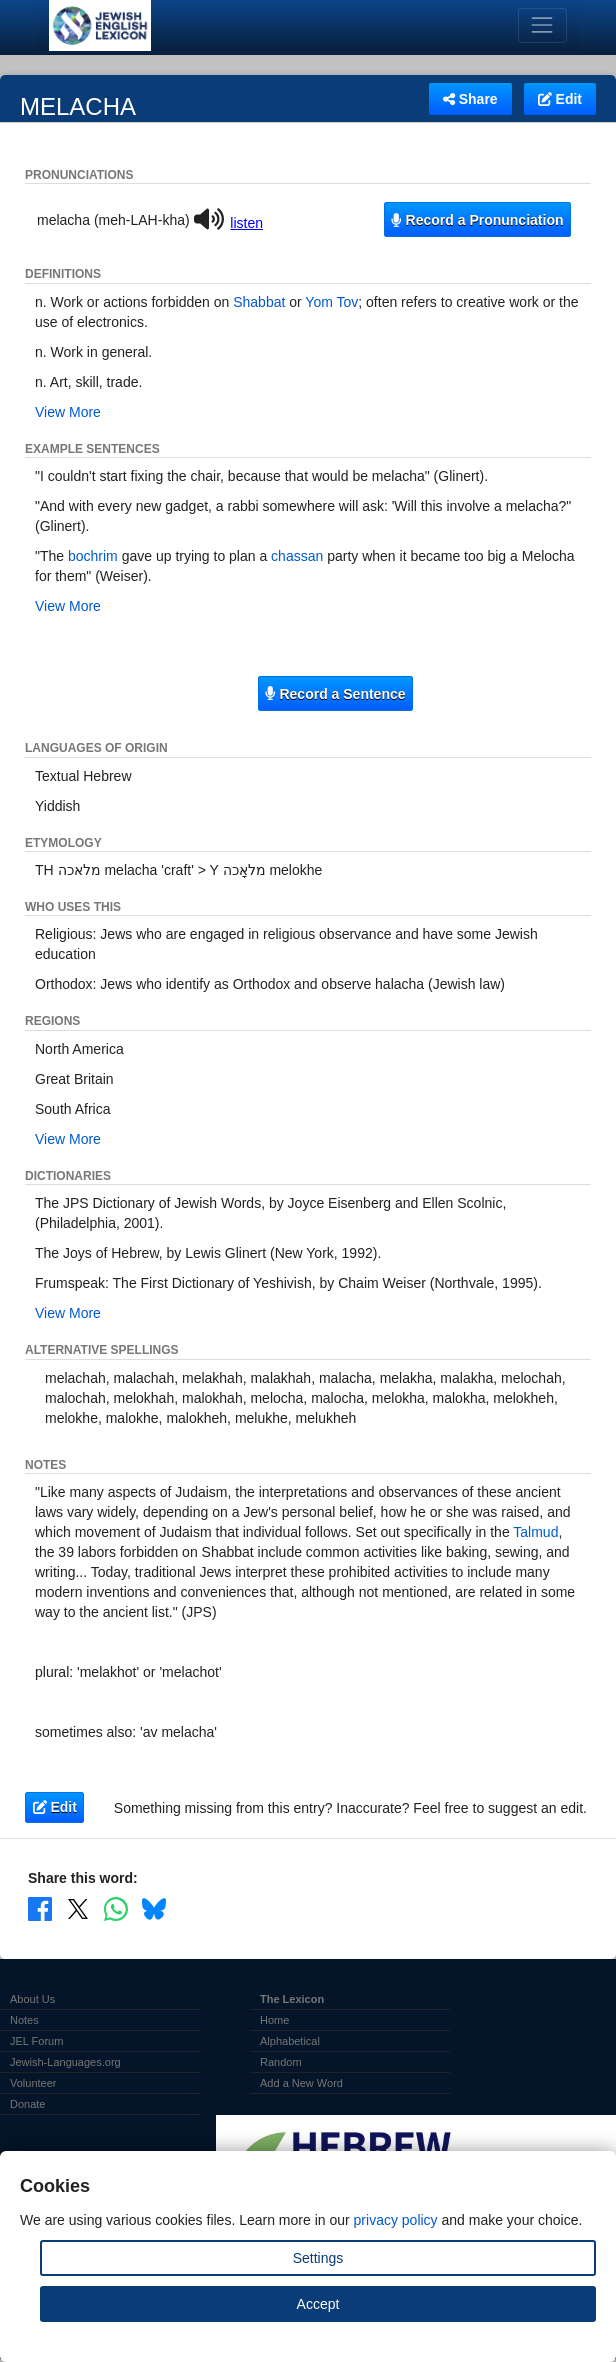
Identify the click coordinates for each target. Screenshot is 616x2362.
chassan (297, 556)
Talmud (535, 1532)
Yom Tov (331, 302)
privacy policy (396, 2220)
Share (470, 99)
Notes (24, 2020)
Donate (27, 2104)
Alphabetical (290, 2041)
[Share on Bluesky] (154, 1908)
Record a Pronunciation (477, 220)
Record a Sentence (335, 694)
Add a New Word (301, 2083)
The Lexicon (292, 1999)
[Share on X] (78, 1908)
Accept (318, 2304)
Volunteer (33, 2083)
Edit (560, 99)
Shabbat (259, 302)
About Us (32, 1999)
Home (274, 2020)
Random (281, 2062)
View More (68, 412)
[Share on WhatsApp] (116, 1908)
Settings (318, 2258)
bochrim (93, 556)
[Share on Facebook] (40, 1908)
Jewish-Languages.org (65, 2062)
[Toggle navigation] (542, 25)
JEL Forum (36, 2041)
